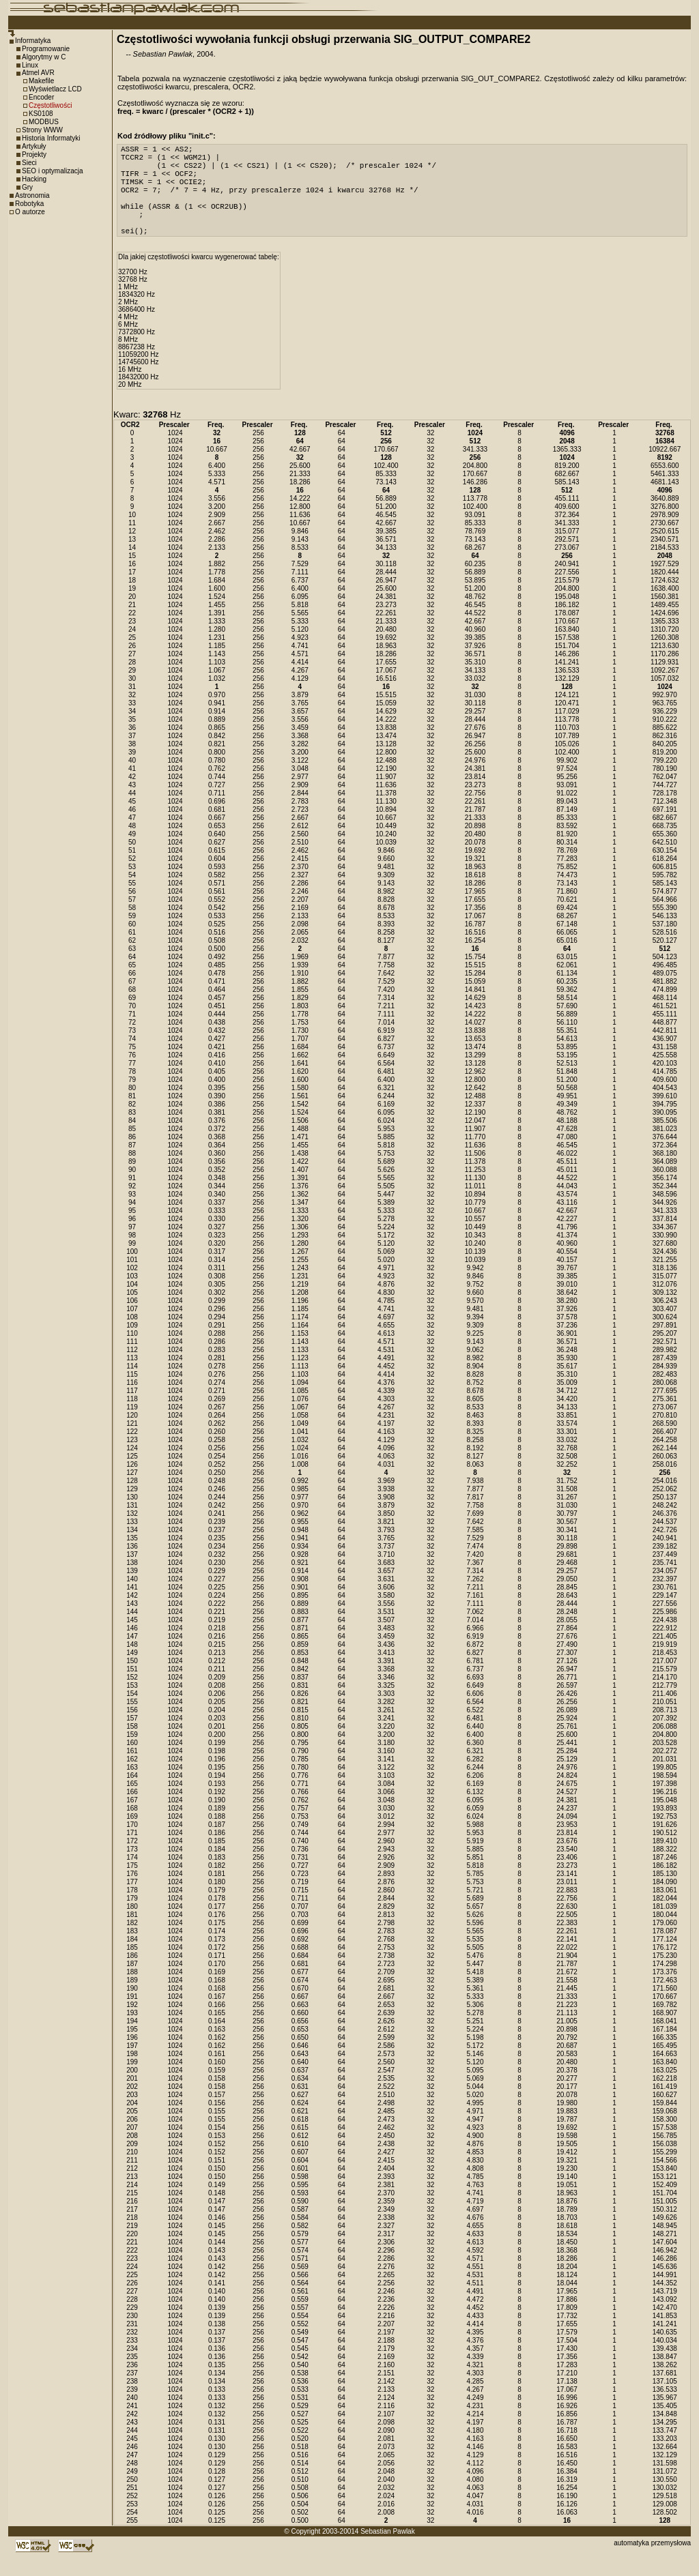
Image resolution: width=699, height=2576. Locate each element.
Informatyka (33, 40)
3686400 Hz (136, 332)
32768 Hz (132, 302)
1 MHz (128, 309)
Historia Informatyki (51, 138)
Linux (30, 65)
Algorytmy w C (44, 57)
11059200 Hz (138, 377)
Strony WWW (42, 130)
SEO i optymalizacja (52, 171)
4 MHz (128, 339)
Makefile (41, 81)
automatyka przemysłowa (652, 2565)
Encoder (41, 97)
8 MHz (128, 362)
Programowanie (46, 49)
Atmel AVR (38, 72)
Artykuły (34, 146)
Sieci (29, 162)
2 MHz (128, 324)
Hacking (34, 179)
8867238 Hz (136, 369)
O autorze (30, 212)
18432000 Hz (138, 399)
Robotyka (29, 203)
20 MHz (129, 407)
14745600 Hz (138, 384)
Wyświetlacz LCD (55, 89)
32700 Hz (132, 294)
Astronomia (32, 195)
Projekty (34, 154)
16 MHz (129, 392)
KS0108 (41, 113)
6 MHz (128, 347)
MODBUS (44, 122)
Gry (27, 187)
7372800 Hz (136, 354)
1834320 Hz (136, 317)
